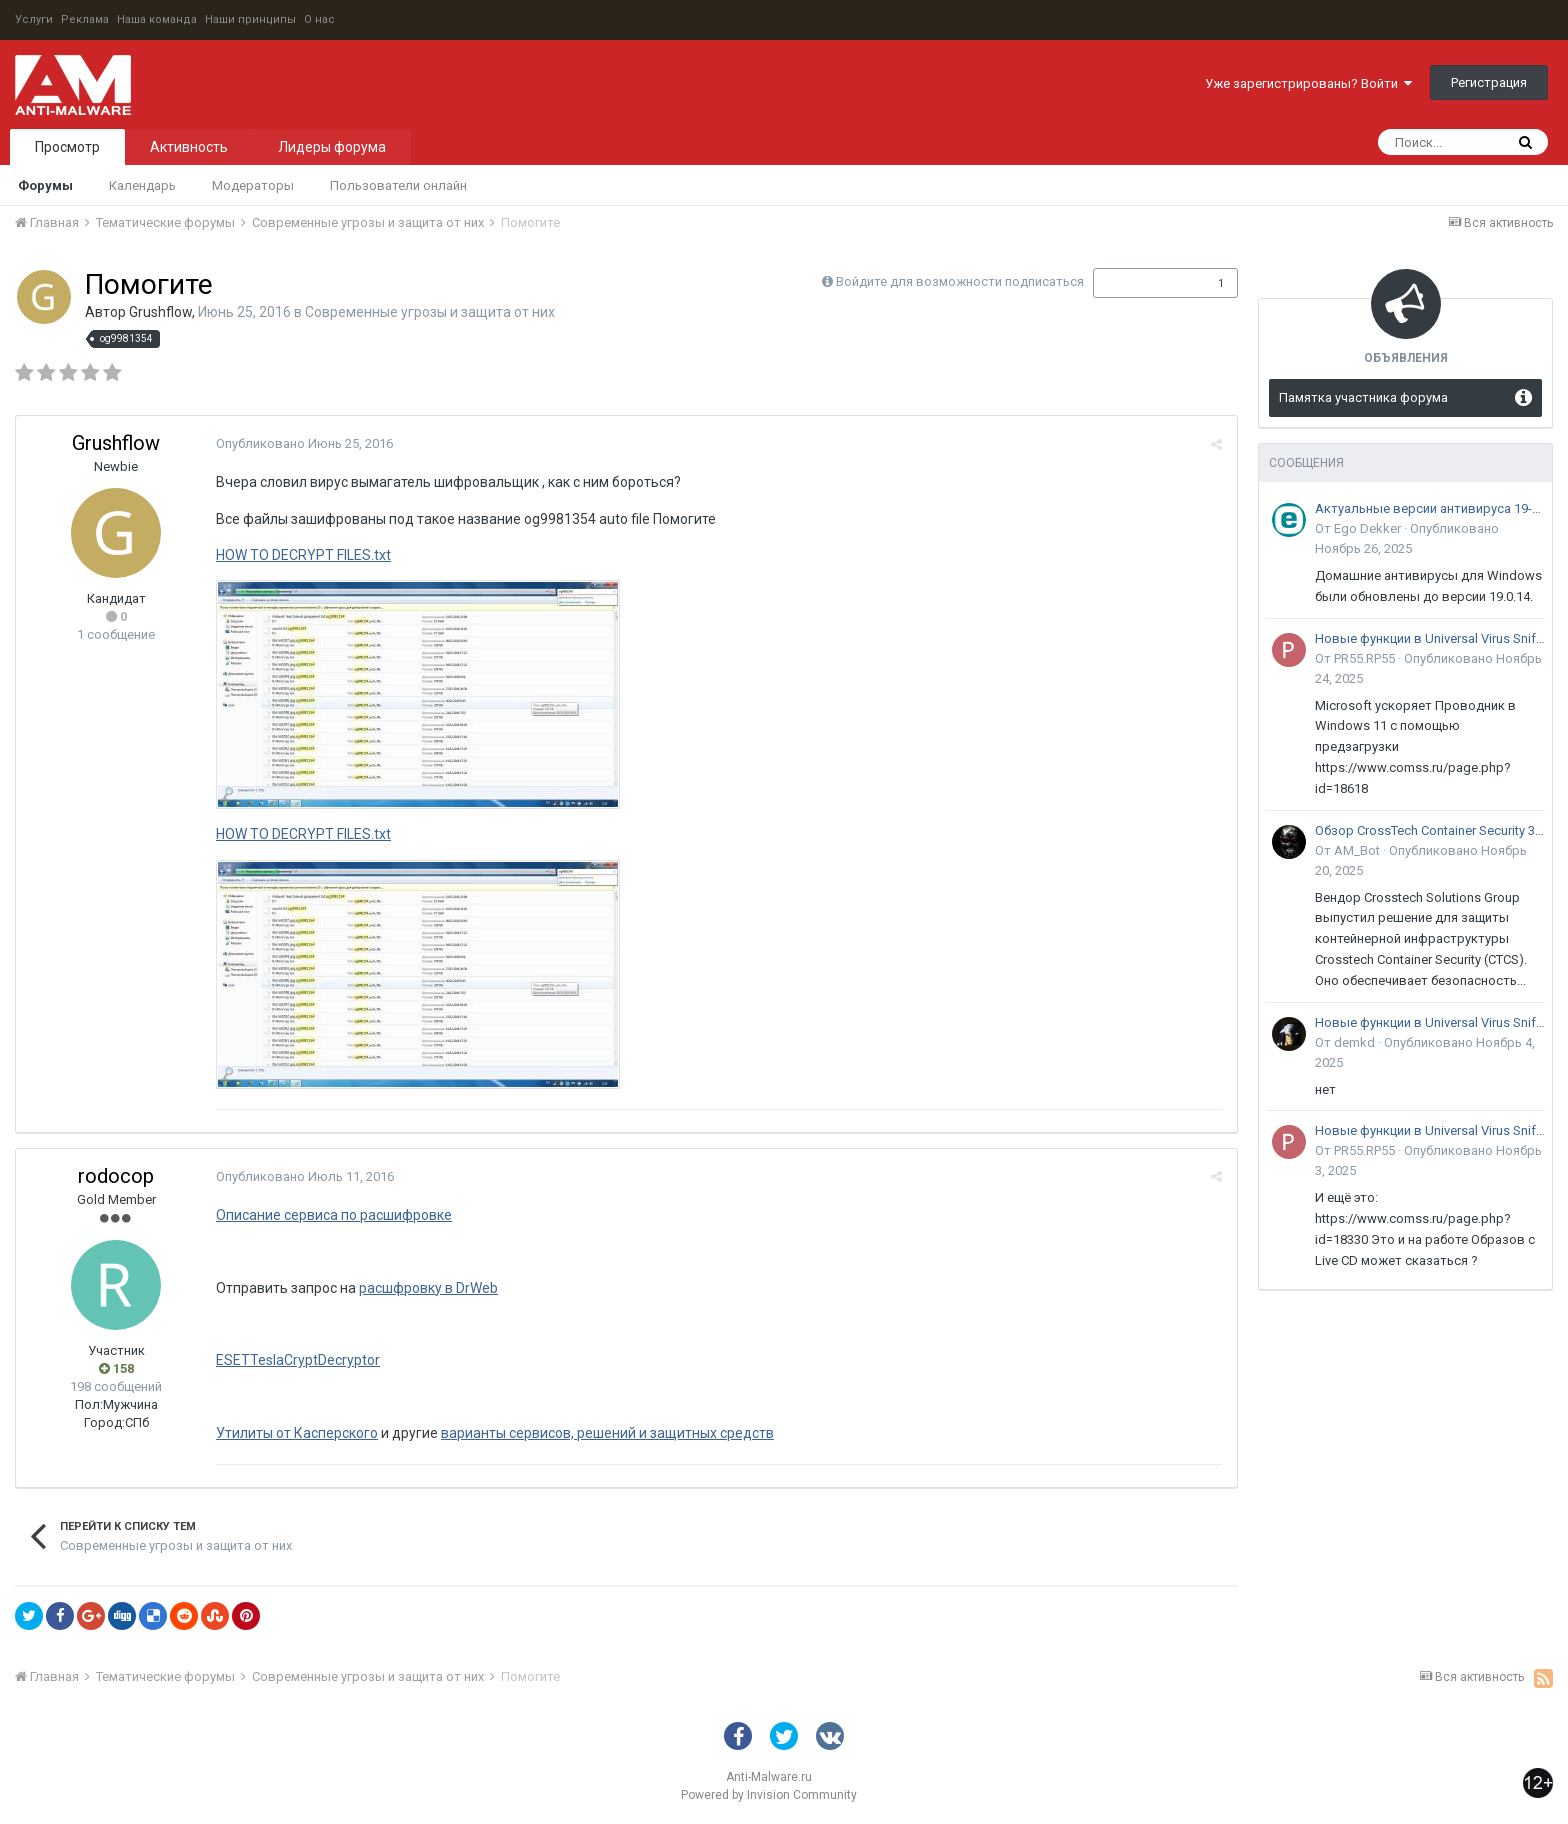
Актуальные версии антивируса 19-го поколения (1430, 508)
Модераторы (253, 185)
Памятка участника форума (1363, 397)
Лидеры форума (332, 147)
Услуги (34, 19)
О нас (319, 19)
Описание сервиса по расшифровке (334, 1215)
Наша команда (157, 19)
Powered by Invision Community (769, 1795)
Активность (189, 147)
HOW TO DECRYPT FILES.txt (303, 555)
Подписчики (1144, 283)
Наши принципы (250, 19)
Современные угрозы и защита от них (430, 312)
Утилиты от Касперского (297, 1433)
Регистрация (1489, 82)
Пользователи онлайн (398, 185)
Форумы (45, 185)
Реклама (85, 19)
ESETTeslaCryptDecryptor (298, 1360)
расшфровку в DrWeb (428, 1288)
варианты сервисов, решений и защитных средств (607, 1433)
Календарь (142, 185)
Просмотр (67, 147)
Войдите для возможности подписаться (960, 281)
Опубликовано (304, 443)
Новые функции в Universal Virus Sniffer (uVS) (1430, 638)
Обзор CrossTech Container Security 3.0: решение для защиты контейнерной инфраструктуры (1430, 830)
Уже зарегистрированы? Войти (1308, 83)
